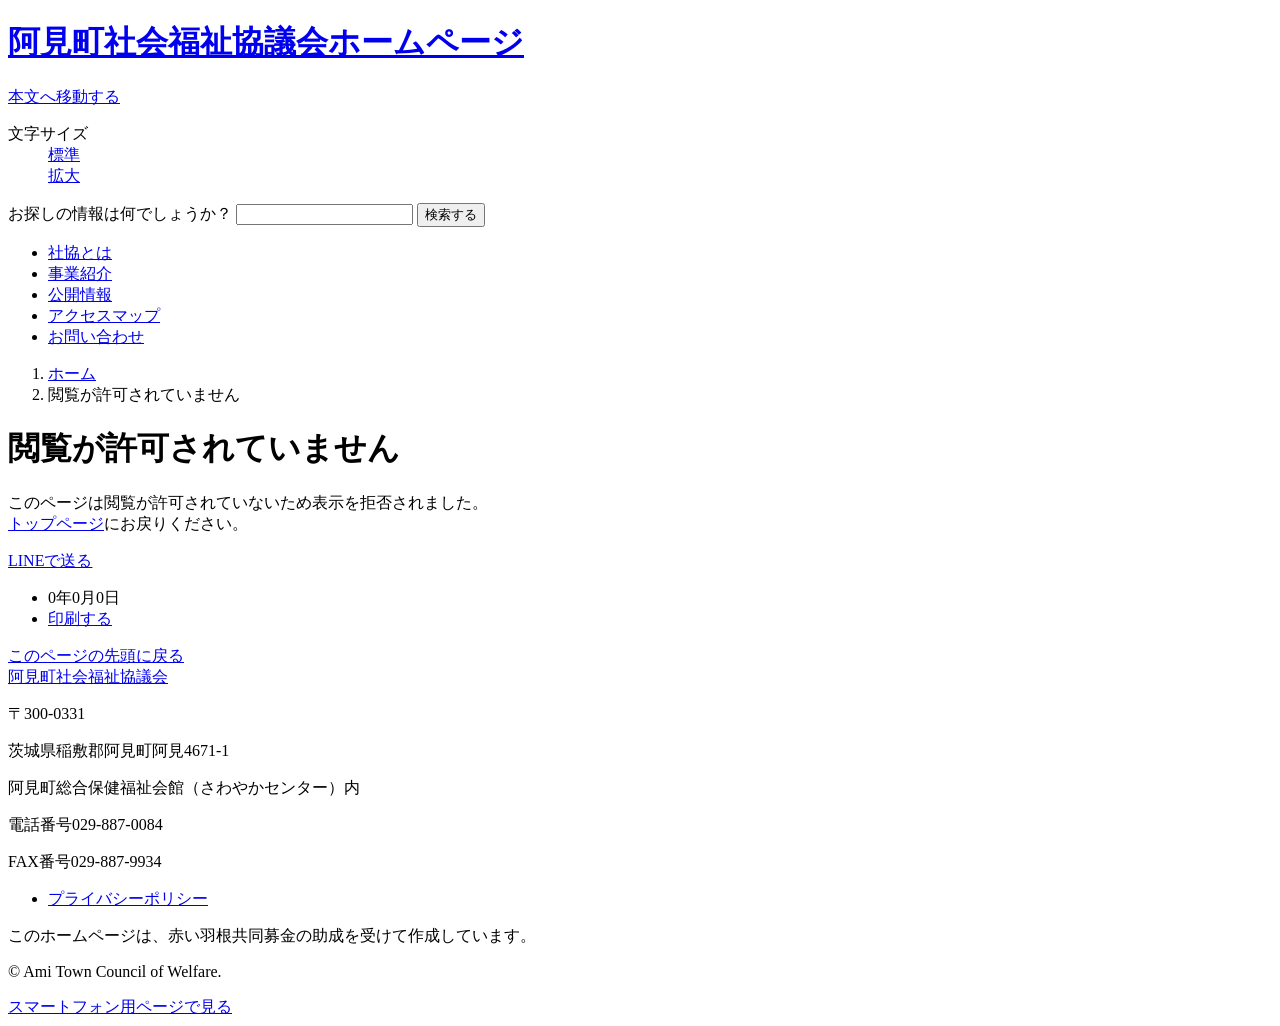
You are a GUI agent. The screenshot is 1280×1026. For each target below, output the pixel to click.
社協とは (80, 252)
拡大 (64, 175)
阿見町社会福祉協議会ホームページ (266, 42)
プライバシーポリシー (128, 898)
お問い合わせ (96, 336)
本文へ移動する (64, 96)
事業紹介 (80, 273)
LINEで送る (50, 560)
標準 (64, 154)
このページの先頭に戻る (96, 655)
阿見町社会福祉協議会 (88, 676)
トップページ (56, 523)
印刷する (80, 618)
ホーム (72, 373)
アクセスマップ (104, 315)
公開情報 (80, 294)
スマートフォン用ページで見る (120, 1006)
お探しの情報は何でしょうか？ (120, 213)
